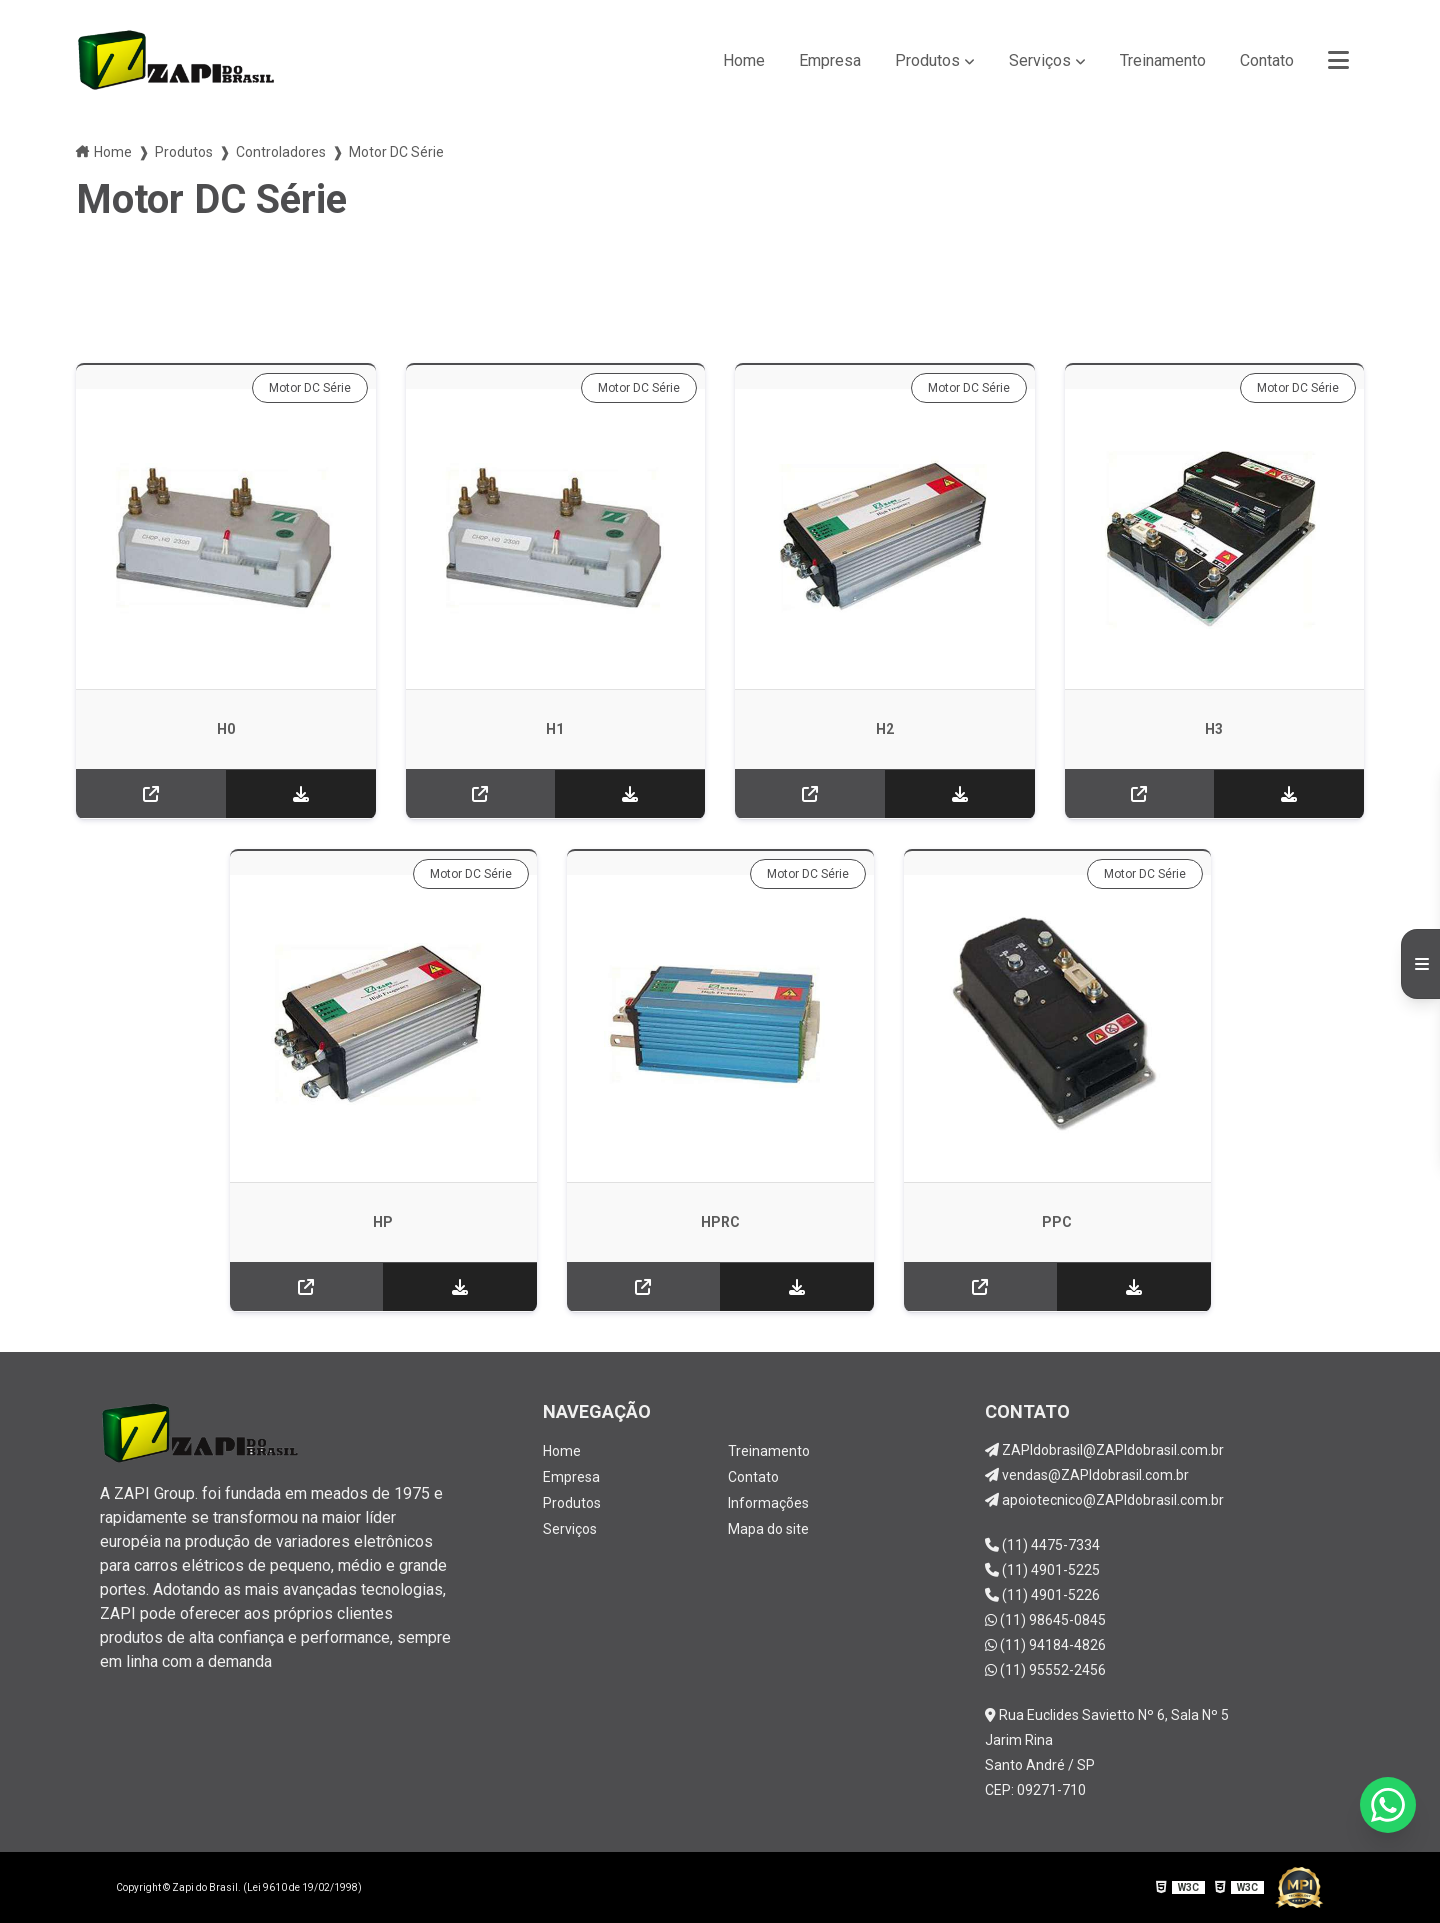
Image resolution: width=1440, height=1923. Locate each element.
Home (744, 60)
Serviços (1040, 60)
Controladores (281, 152)
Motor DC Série (310, 388)
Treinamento (1163, 60)
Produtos (927, 60)
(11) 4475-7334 (1042, 1545)
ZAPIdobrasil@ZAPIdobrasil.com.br (1104, 1450)
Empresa (830, 60)
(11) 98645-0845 (1045, 1620)
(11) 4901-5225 (1042, 1570)
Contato (1267, 60)
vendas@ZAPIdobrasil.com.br (1087, 1475)
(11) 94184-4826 (1045, 1645)
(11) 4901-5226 (1042, 1595)
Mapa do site (768, 1529)
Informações (768, 1503)
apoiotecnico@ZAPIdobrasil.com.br (1104, 1500)
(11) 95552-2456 (1045, 1670)
